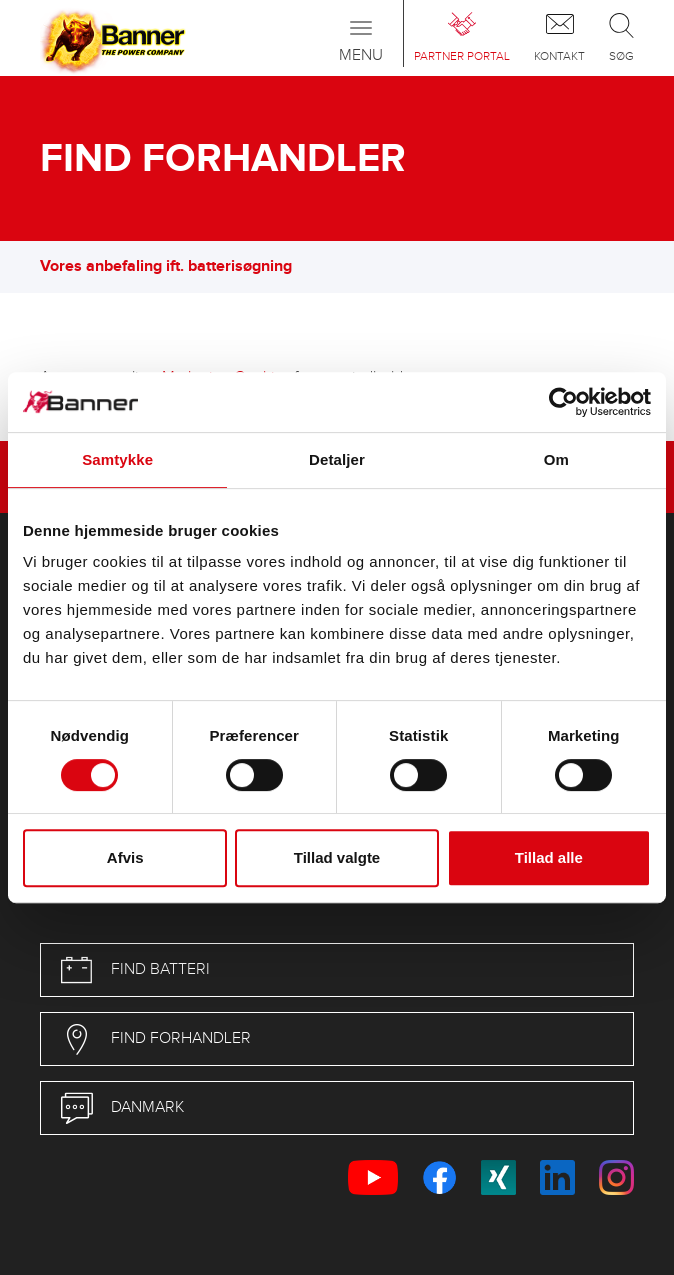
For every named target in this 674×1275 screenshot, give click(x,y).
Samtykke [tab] (117, 459)
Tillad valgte (337, 857)
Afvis (125, 857)
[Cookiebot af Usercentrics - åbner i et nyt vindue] (563, 402)
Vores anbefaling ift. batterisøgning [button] (176, 266)
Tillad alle (549, 857)
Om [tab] (556, 459)
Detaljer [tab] (337, 459)
